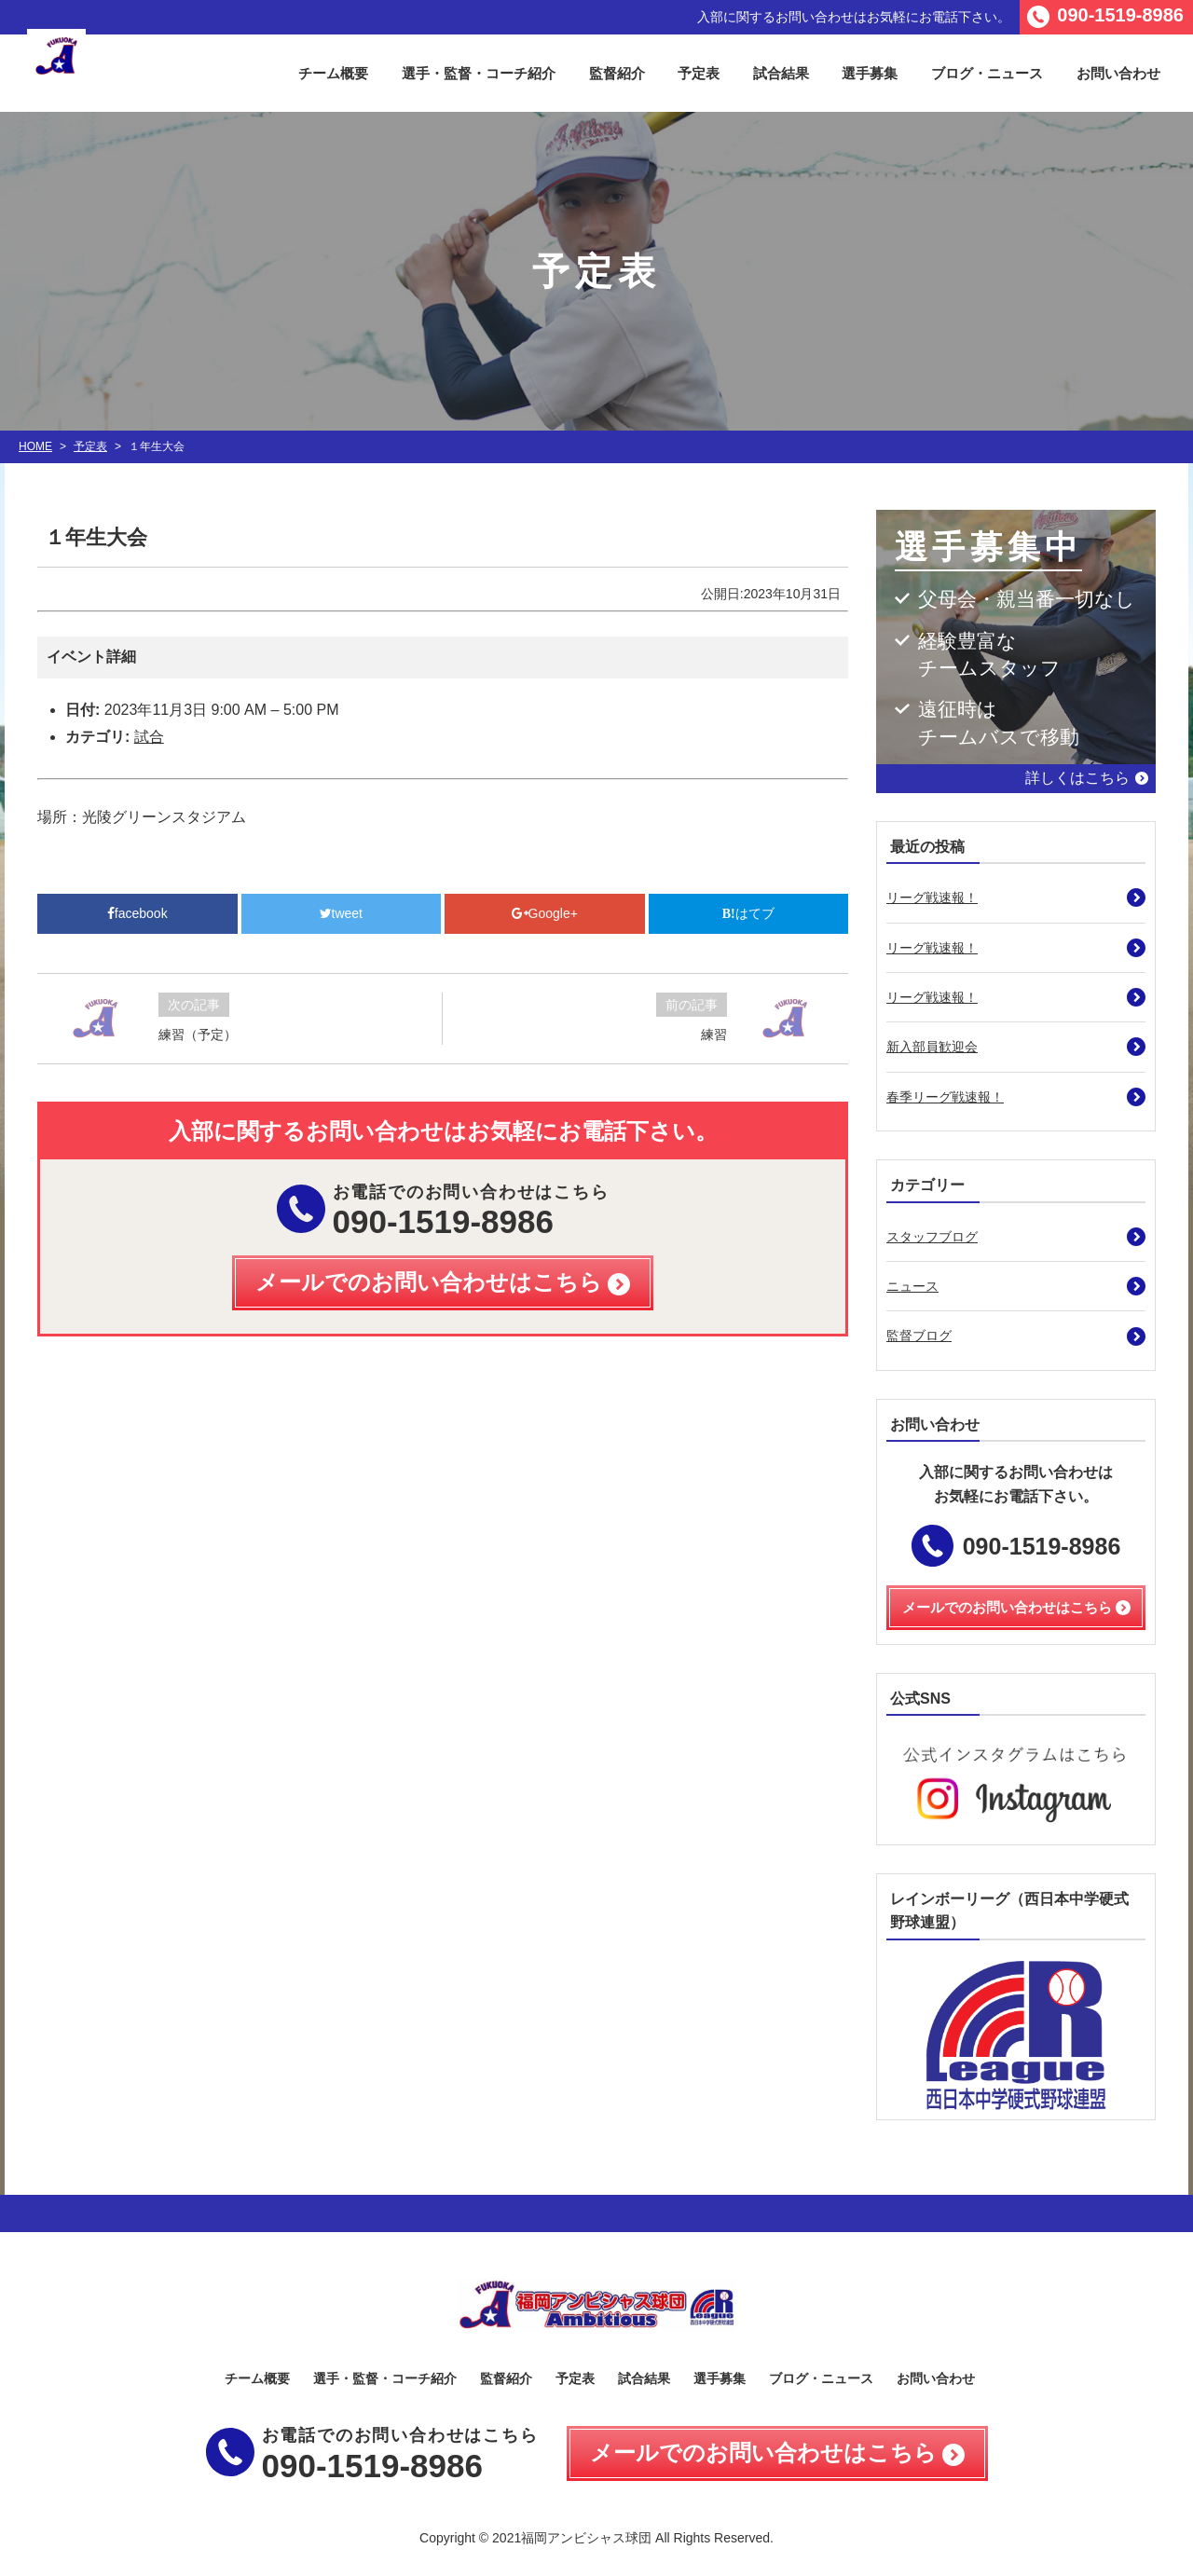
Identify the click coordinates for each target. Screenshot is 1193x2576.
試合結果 (781, 73)
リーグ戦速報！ (932, 897)
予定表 (699, 73)
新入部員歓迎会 (932, 1046)
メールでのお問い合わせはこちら (763, 2452)
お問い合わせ (1118, 73)
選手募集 (870, 73)
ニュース (912, 1286)
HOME (35, 446)
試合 (149, 737)
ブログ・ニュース (987, 73)
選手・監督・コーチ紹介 (478, 73)
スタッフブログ (932, 1236)
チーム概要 (333, 73)
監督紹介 (617, 73)
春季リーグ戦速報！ (945, 1096)
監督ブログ (919, 1335)
